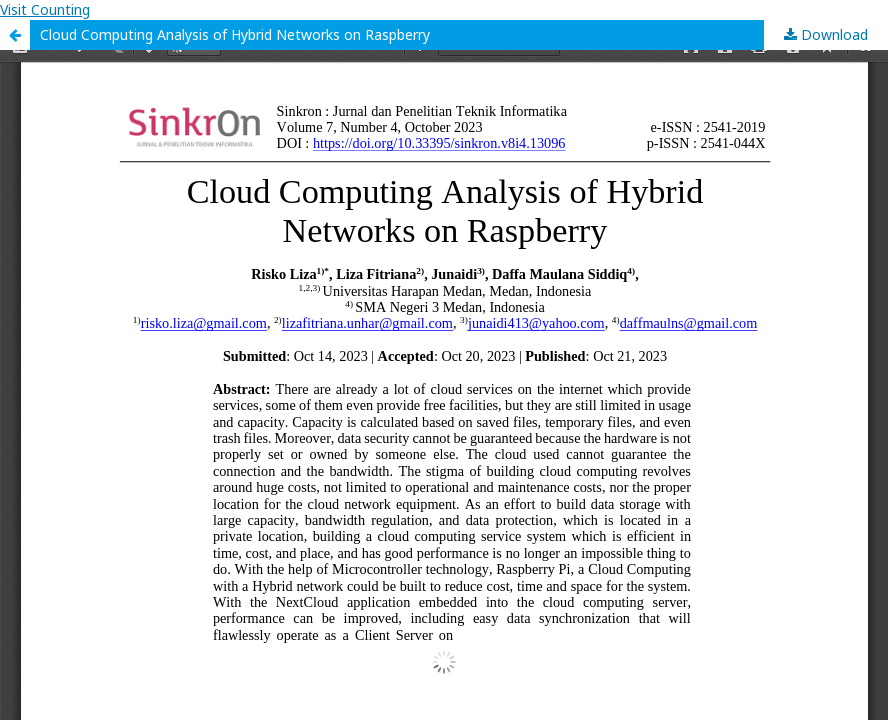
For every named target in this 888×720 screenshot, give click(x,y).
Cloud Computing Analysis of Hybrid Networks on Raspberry (235, 34)
